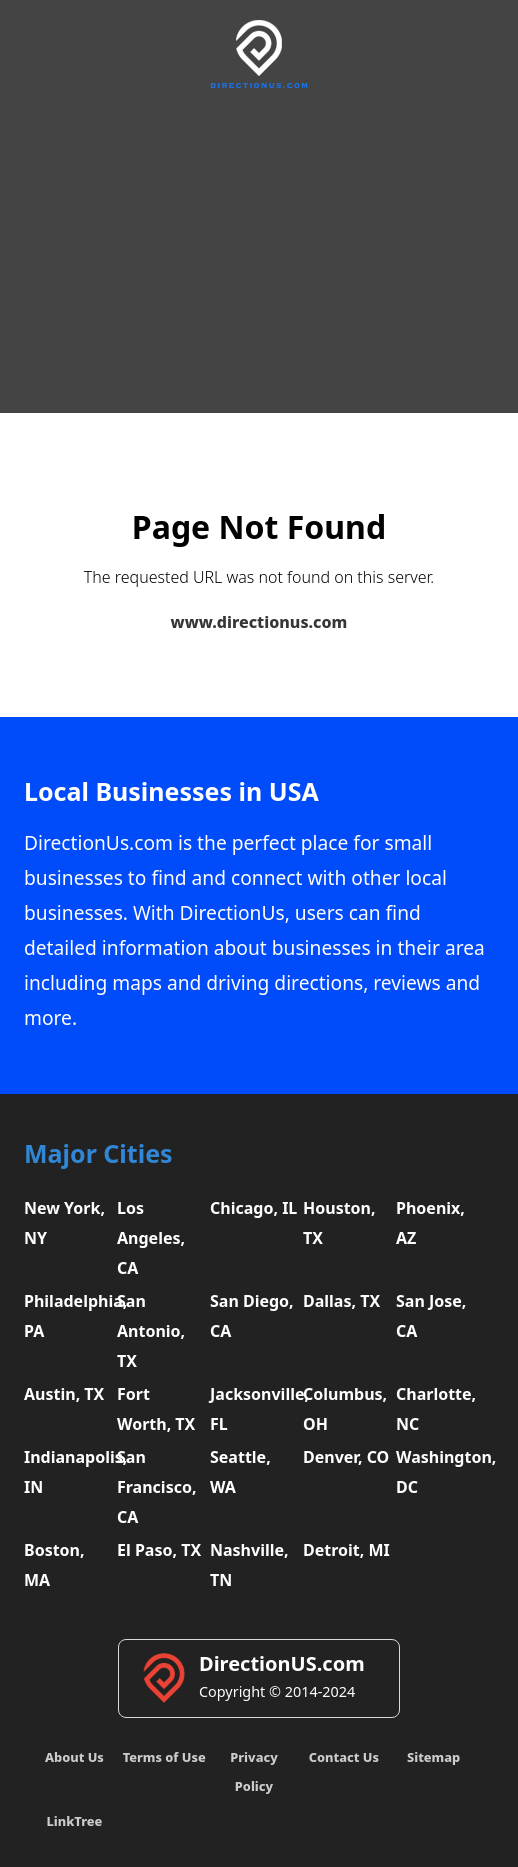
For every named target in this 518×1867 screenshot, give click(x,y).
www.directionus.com (259, 622)
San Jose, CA (431, 1316)
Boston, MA (54, 1565)
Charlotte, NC (436, 1409)
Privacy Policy (253, 1771)
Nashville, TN (249, 1565)
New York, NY (64, 1223)
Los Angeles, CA (151, 1238)
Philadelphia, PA (68, 1316)
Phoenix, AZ (430, 1223)
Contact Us (344, 1757)
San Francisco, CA (157, 1487)
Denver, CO (346, 1457)
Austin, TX (64, 1394)
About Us (74, 1757)
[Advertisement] (259, 248)
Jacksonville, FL (254, 1409)
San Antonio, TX (151, 1331)
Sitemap (433, 1757)
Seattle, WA (240, 1472)
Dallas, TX (341, 1301)
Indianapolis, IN (68, 1472)
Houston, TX (339, 1223)
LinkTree (74, 1821)
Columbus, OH (345, 1409)
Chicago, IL (253, 1208)
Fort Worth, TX (156, 1409)
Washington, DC (440, 1472)
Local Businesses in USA (171, 791)
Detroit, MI (346, 1550)
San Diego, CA (252, 1316)
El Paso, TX (159, 1550)
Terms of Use (164, 1757)
